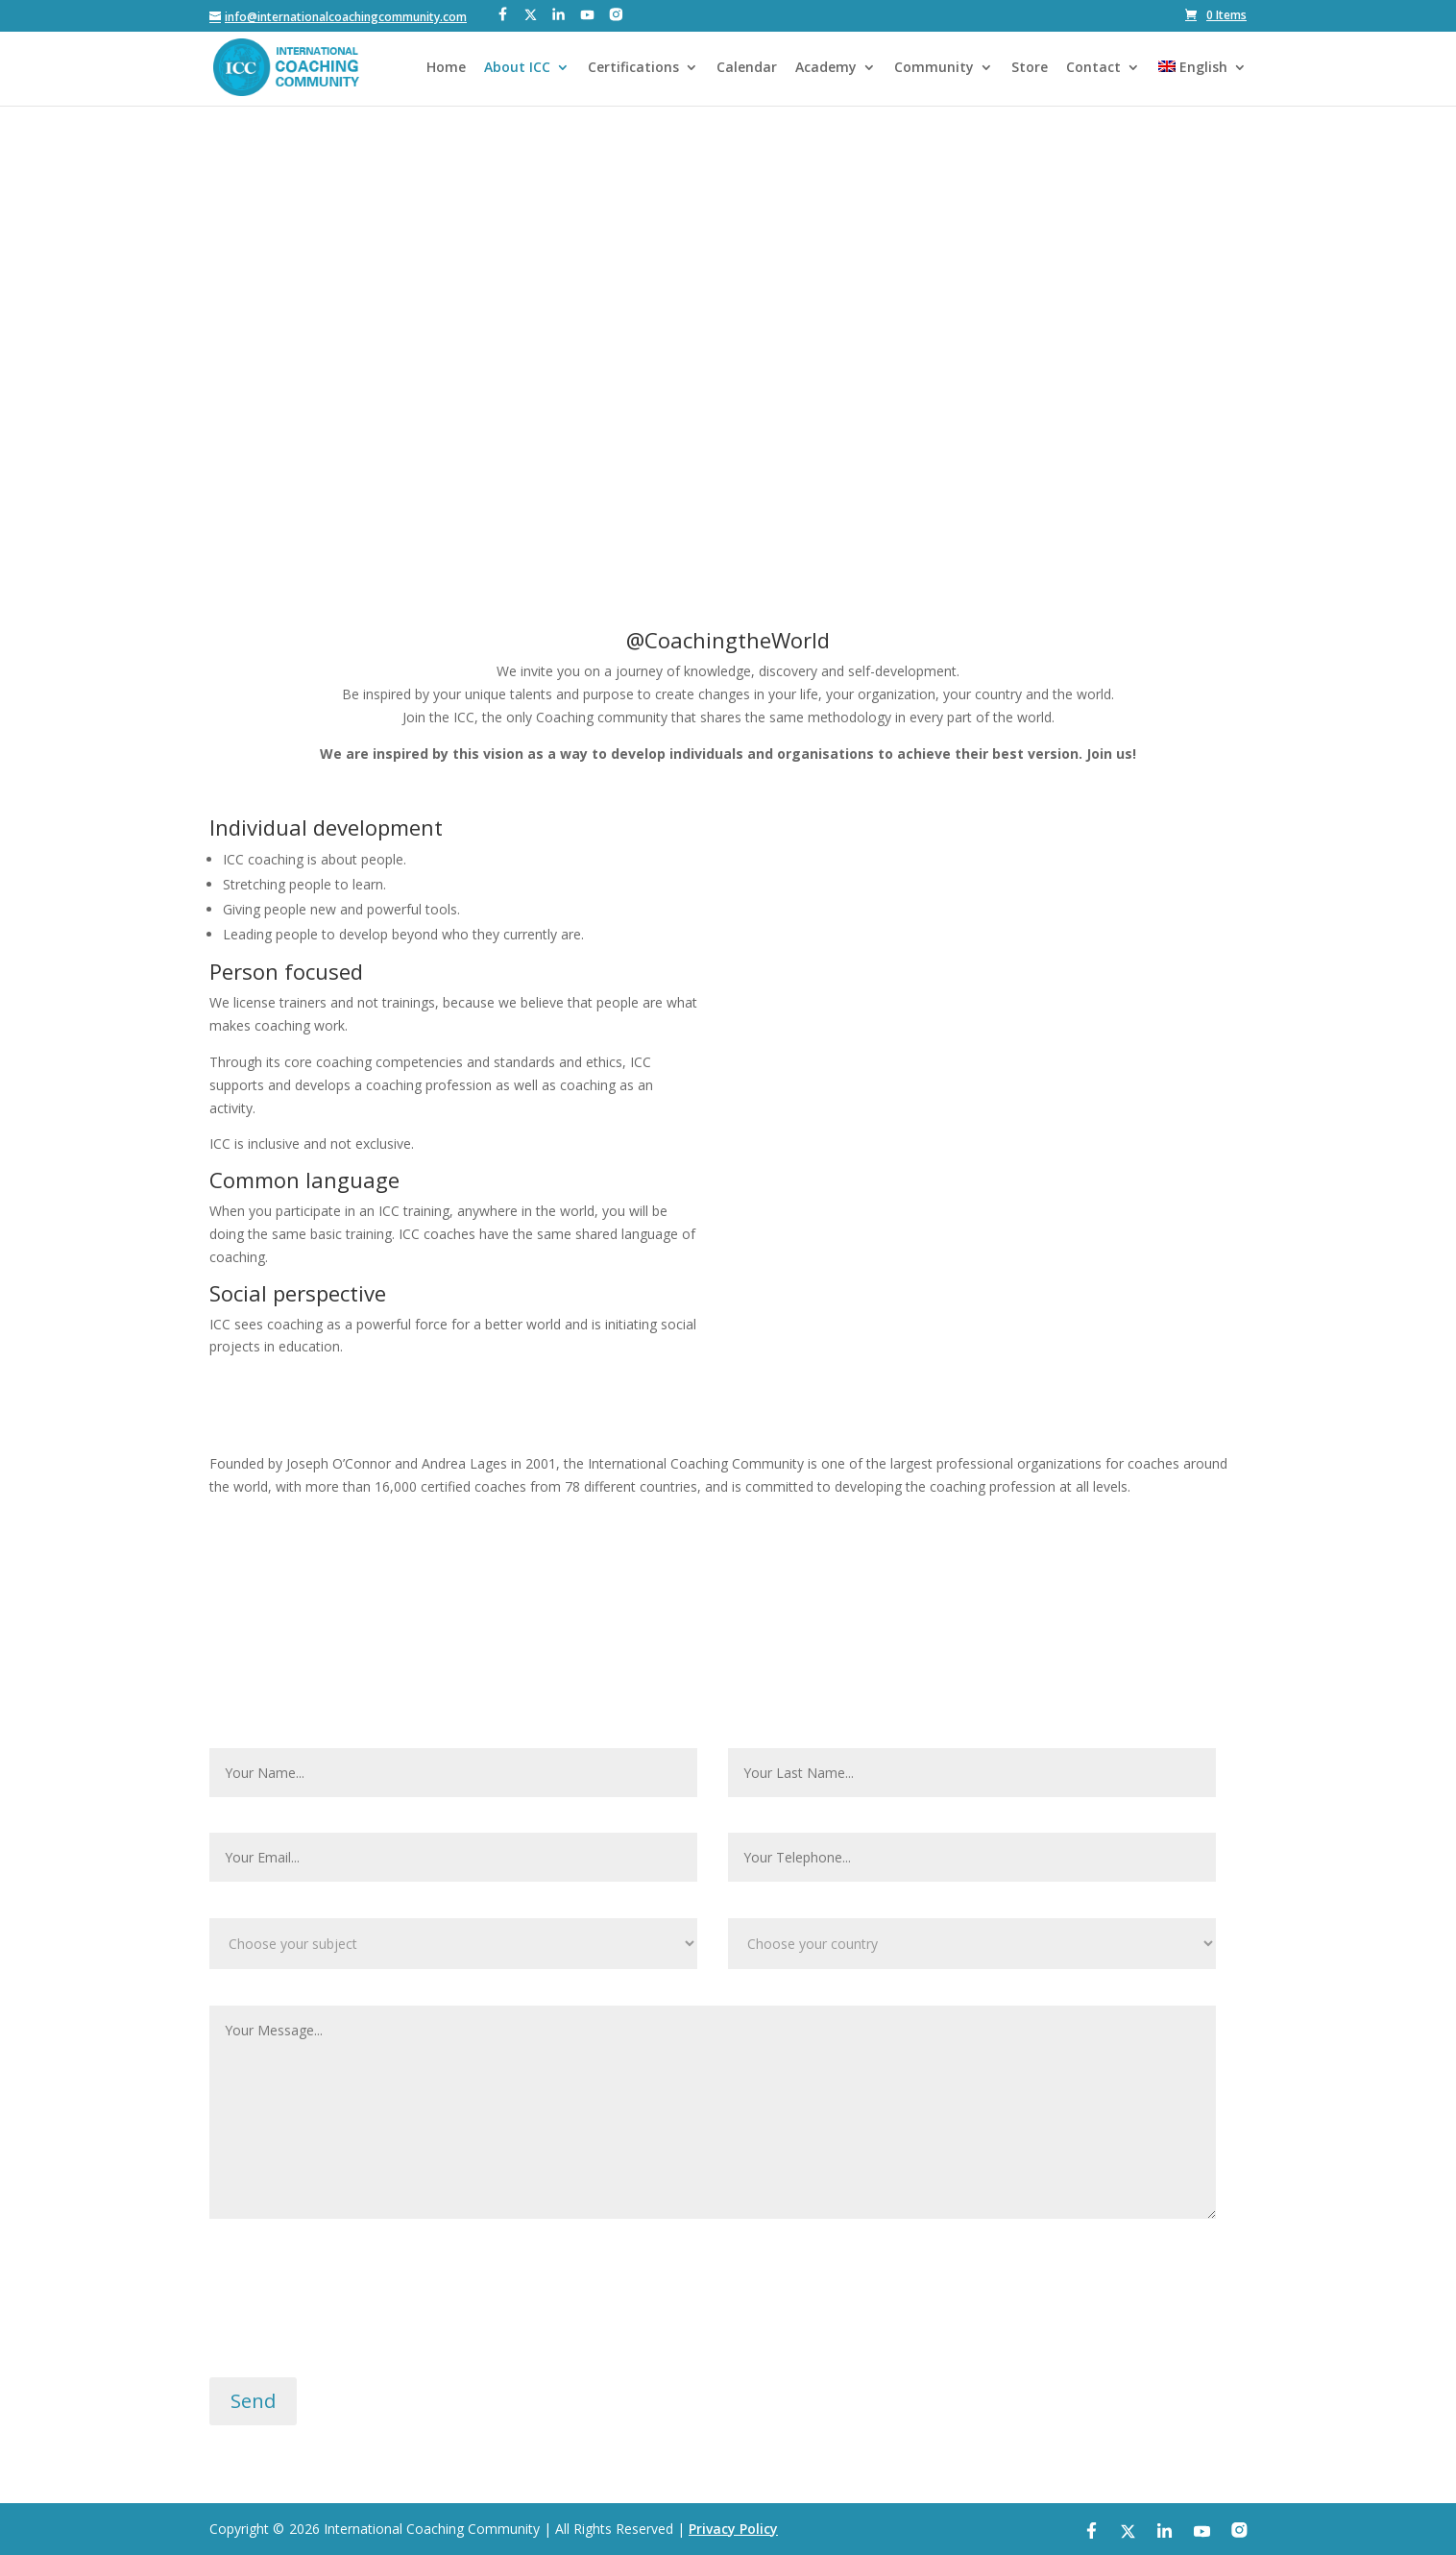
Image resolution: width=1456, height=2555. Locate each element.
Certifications (633, 68)
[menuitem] (1202, 83)
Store (1029, 68)
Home (446, 68)
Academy (826, 68)
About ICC (517, 68)
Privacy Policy (733, 2528)
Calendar (746, 68)
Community (934, 68)
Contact (1093, 68)
